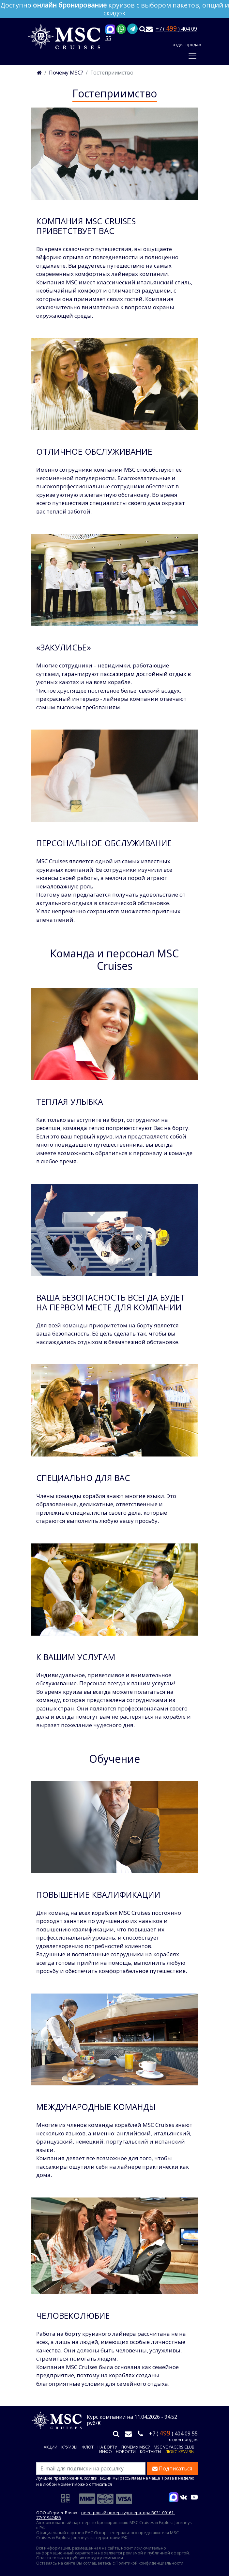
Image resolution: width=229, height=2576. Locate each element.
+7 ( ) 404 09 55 (173, 2433)
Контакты (150, 2452)
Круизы (69, 2447)
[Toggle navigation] (192, 56)
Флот (88, 2447)
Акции (50, 2447)
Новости (126, 2452)
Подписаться (172, 2468)
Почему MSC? (135, 2447)
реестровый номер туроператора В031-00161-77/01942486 (105, 2515)
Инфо (105, 2452)
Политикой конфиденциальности (149, 2563)
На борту (107, 2447)
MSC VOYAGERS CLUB (174, 2447)
